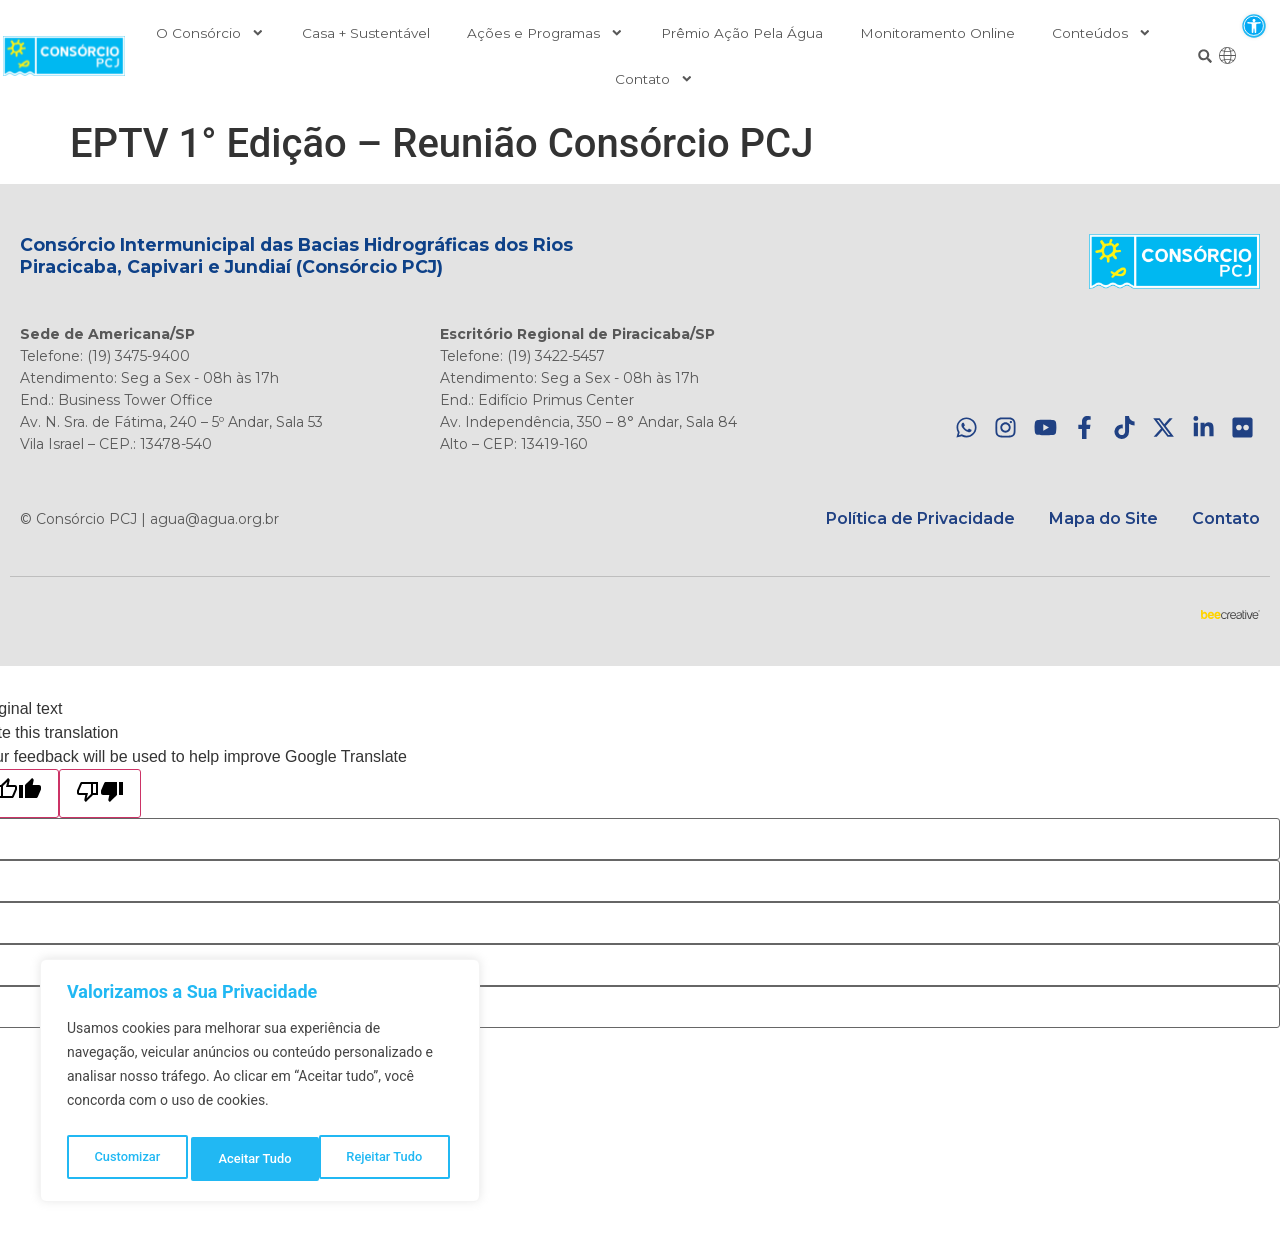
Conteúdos (1102, 33)
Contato (654, 79)
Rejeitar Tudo (256, 1159)
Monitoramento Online (937, 33)
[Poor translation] (100, 793)
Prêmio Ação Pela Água (742, 33)
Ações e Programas (545, 33)
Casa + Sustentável (366, 33)
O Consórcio (210, 33)
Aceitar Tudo (391, 1159)
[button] (1253, 25)
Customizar (126, 1159)
